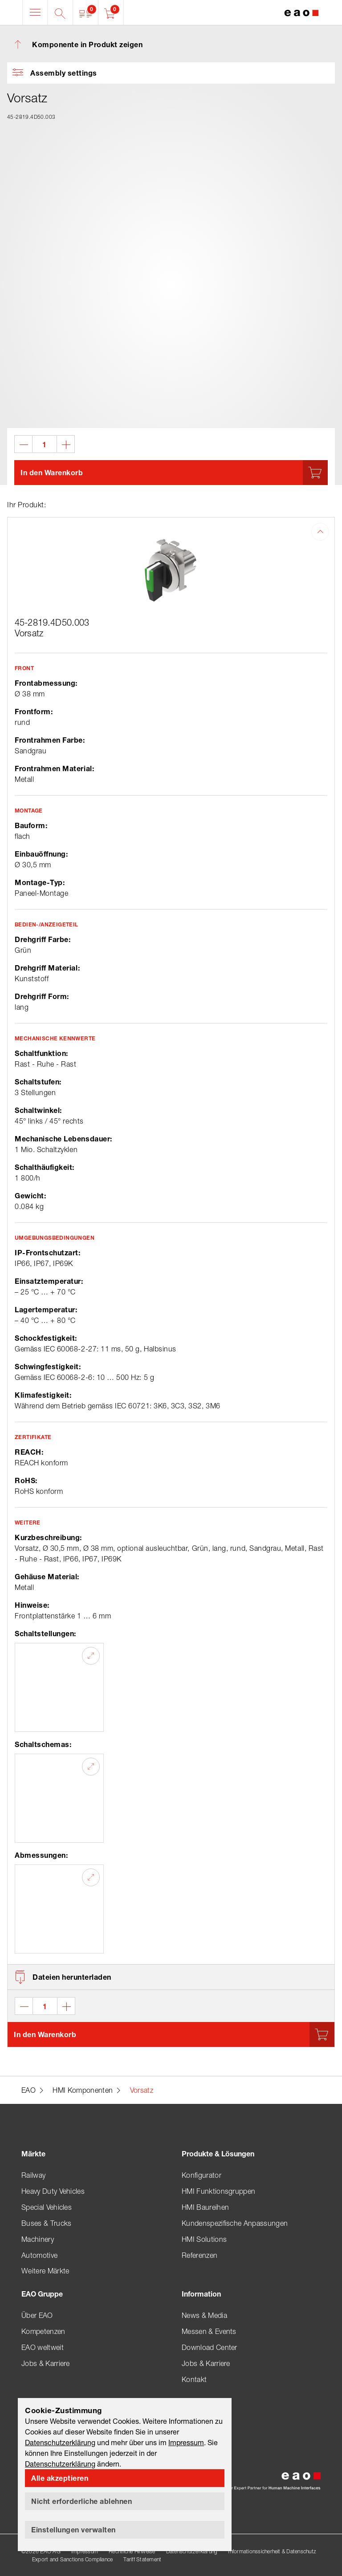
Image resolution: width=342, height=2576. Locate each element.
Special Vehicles (46, 2207)
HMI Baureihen (205, 2207)
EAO (28, 2090)
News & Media (204, 2315)
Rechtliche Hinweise (132, 2551)
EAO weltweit (42, 2347)
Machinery (37, 2239)
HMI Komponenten (83, 2090)
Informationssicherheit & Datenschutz (272, 2551)
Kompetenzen (43, 2331)
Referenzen (199, 2255)
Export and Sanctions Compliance (72, 2559)
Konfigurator (201, 2175)
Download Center (209, 2347)
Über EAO (37, 2315)
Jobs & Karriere (45, 2363)
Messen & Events (209, 2331)
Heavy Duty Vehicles (53, 2191)
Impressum (84, 2551)
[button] (85, 12)
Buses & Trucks (46, 2223)
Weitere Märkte (45, 2271)
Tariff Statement (142, 2559)
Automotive (39, 2255)
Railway (33, 2175)
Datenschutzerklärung (192, 2551)
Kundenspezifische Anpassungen (235, 2223)
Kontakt (194, 2379)
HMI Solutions (204, 2239)
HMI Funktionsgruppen (218, 2191)
